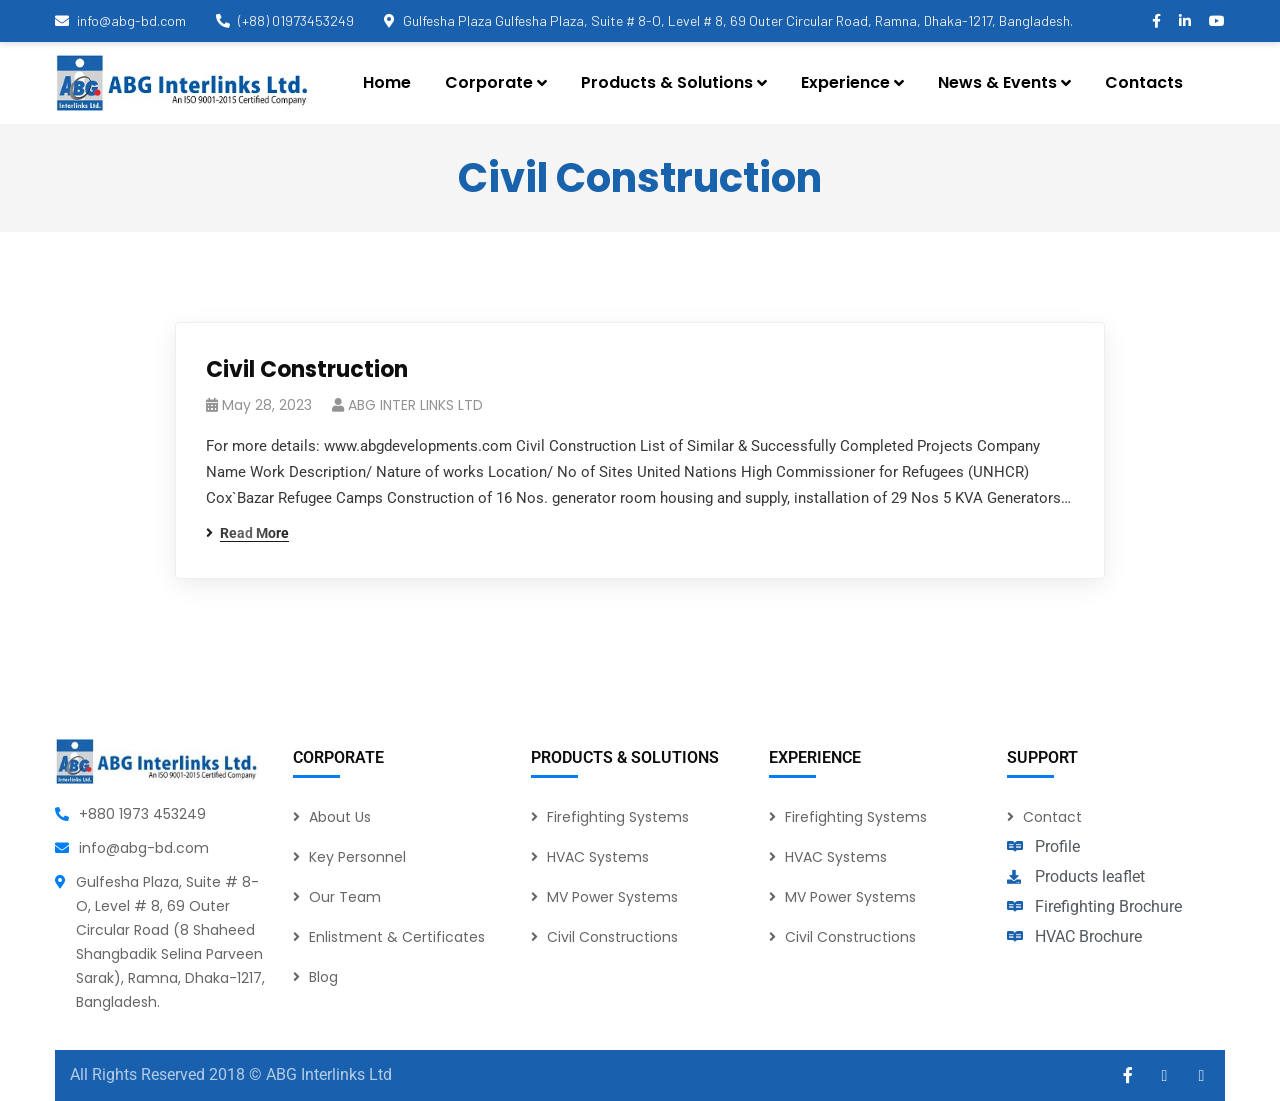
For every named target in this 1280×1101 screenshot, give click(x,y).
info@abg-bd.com (120, 20)
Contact (1052, 817)
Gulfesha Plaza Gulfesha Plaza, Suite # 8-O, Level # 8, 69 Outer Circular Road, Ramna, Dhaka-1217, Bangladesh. (728, 20)
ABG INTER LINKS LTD (415, 405)
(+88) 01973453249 (285, 20)
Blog (323, 977)
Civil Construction (307, 369)
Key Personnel (357, 857)
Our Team (345, 897)
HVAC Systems (598, 857)
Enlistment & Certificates (397, 937)
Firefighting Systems (618, 817)
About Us (340, 817)
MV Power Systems (612, 897)
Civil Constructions (612, 937)
